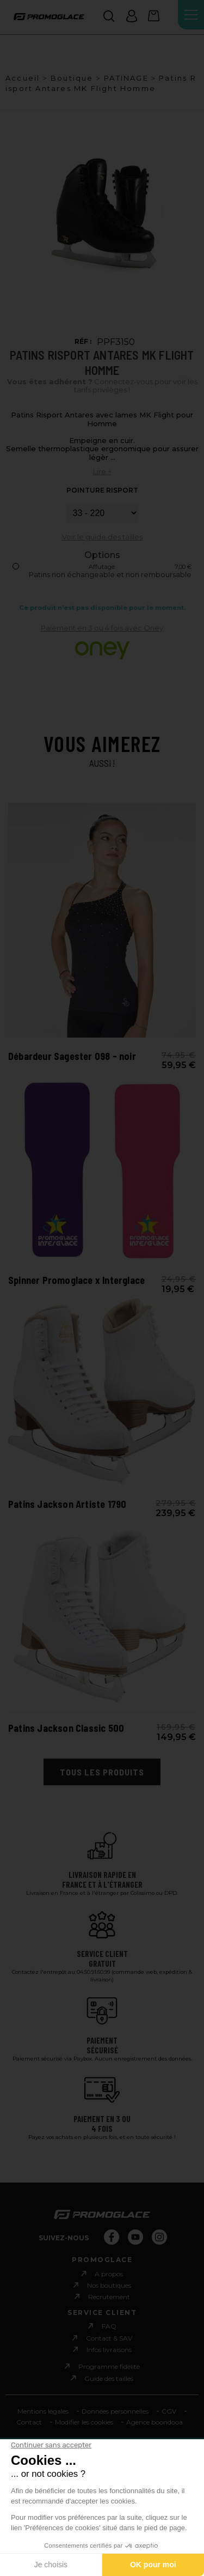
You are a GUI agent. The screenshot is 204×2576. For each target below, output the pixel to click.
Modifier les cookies (84, 2422)
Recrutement (109, 2297)
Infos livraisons (109, 2349)
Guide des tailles (108, 2378)
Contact (29, 2422)
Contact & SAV (109, 2338)
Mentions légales (43, 2411)
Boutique (72, 78)
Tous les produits (102, 1772)
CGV (169, 2411)
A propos (109, 2274)
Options (102, 555)
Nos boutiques (109, 2285)
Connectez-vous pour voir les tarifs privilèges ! (102, 386)
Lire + (102, 471)
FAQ (109, 2326)
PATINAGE (126, 78)
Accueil (22, 78)
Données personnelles (115, 2411)
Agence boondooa (154, 2422)
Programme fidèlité (109, 2366)
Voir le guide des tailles (102, 536)
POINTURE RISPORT (102, 490)
